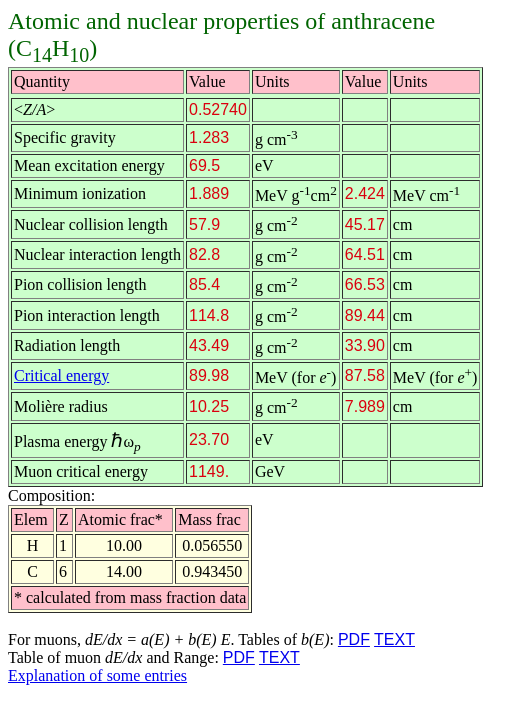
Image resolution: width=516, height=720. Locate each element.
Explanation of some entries (97, 675)
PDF (354, 639)
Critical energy (61, 375)
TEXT (394, 639)
